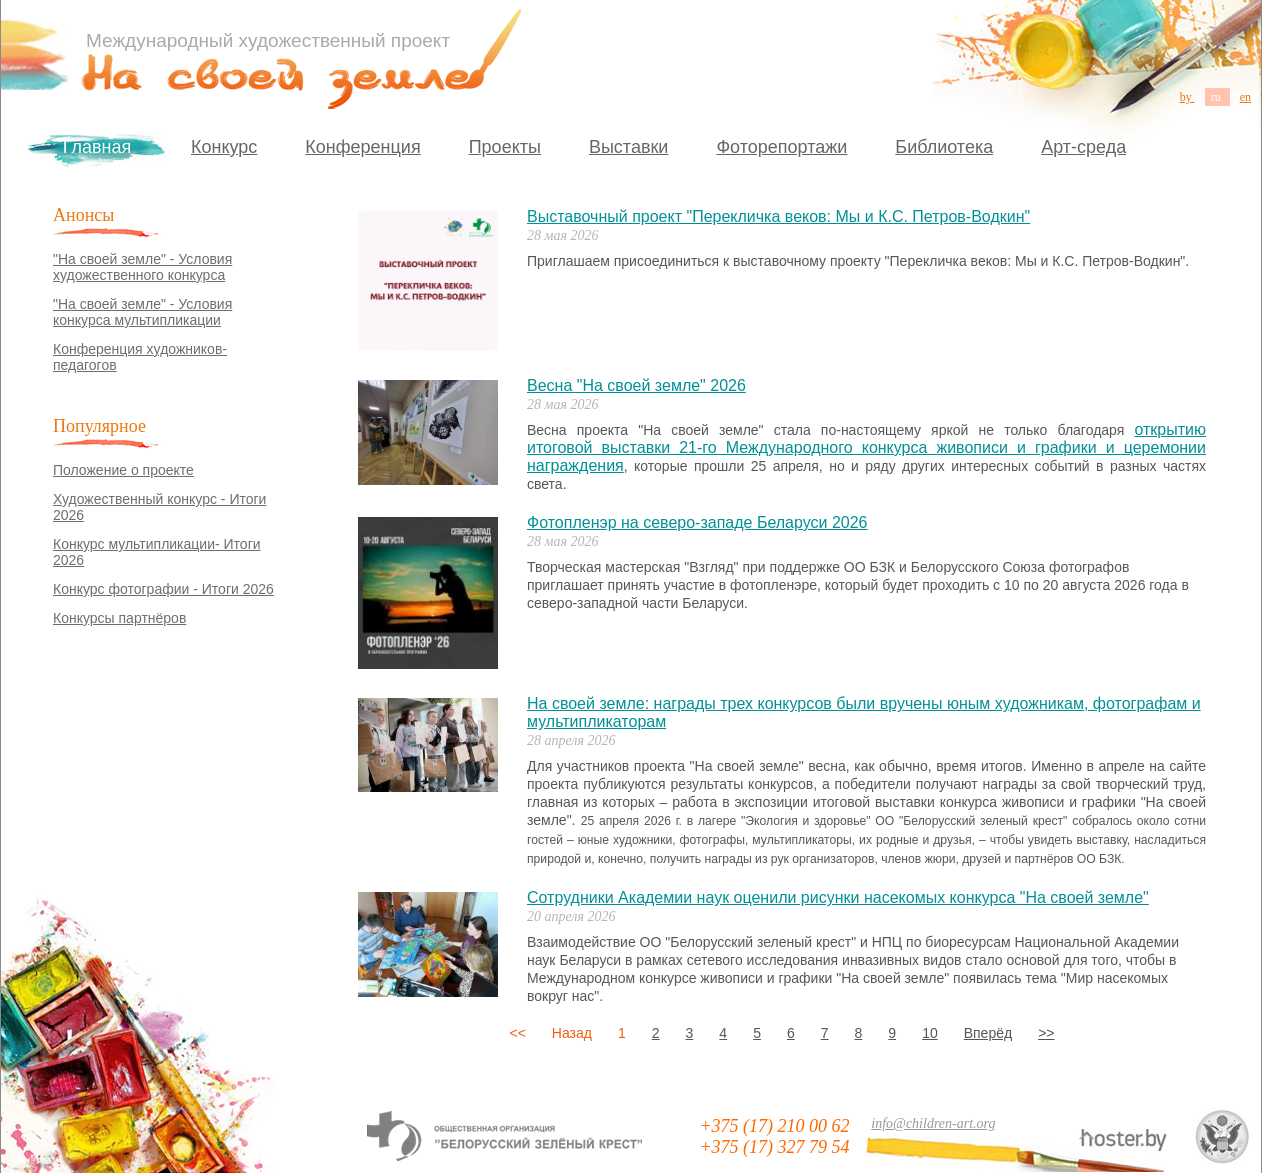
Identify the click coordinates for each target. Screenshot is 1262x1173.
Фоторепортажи (781, 147)
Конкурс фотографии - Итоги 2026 (163, 589)
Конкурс (224, 147)
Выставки (629, 147)
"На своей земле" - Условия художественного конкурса (142, 267)
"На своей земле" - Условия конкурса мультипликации (142, 312)
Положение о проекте (123, 470)
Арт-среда (1083, 147)
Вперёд (988, 1033)
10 (930, 1033)
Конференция (362, 147)
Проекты (505, 147)
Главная (97, 147)
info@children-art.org (933, 1123)
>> (1046, 1033)
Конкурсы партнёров (119, 618)
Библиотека (944, 147)
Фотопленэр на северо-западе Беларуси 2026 (697, 522)
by (1187, 97)
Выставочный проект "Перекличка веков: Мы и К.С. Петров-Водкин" (778, 216)
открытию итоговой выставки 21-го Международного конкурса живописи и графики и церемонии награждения (866, 447)
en (1245, 97)
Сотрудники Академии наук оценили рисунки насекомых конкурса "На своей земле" (838, 897)
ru (1217, 97)
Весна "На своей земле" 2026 (636, 385)
